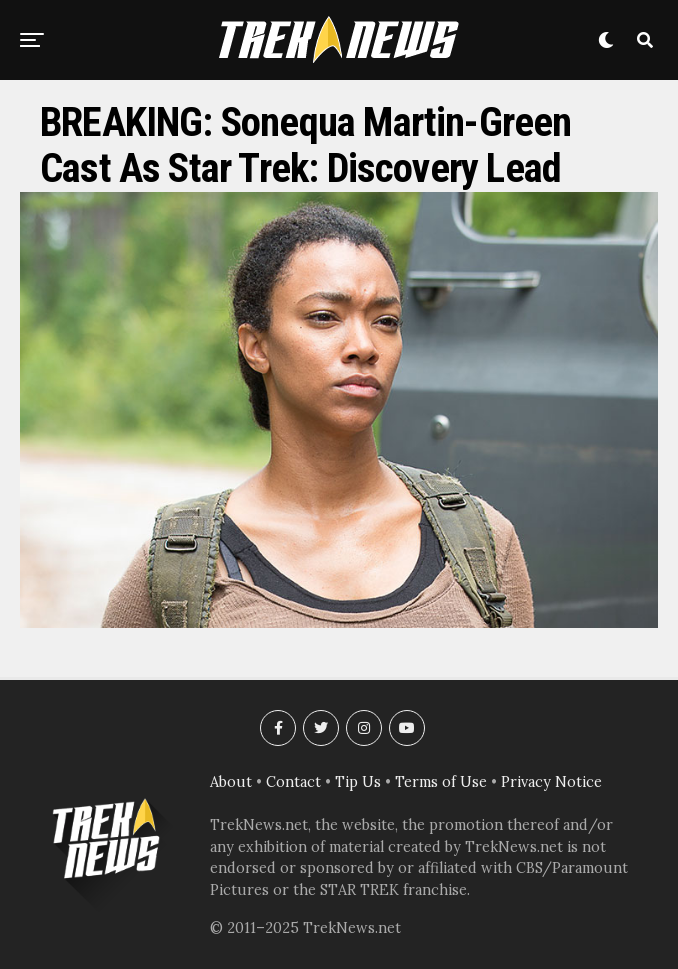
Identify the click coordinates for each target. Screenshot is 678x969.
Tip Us (358, 782)
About (231, 782)
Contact (293, 782)
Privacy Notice (551, 782)
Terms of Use (441, 782)
